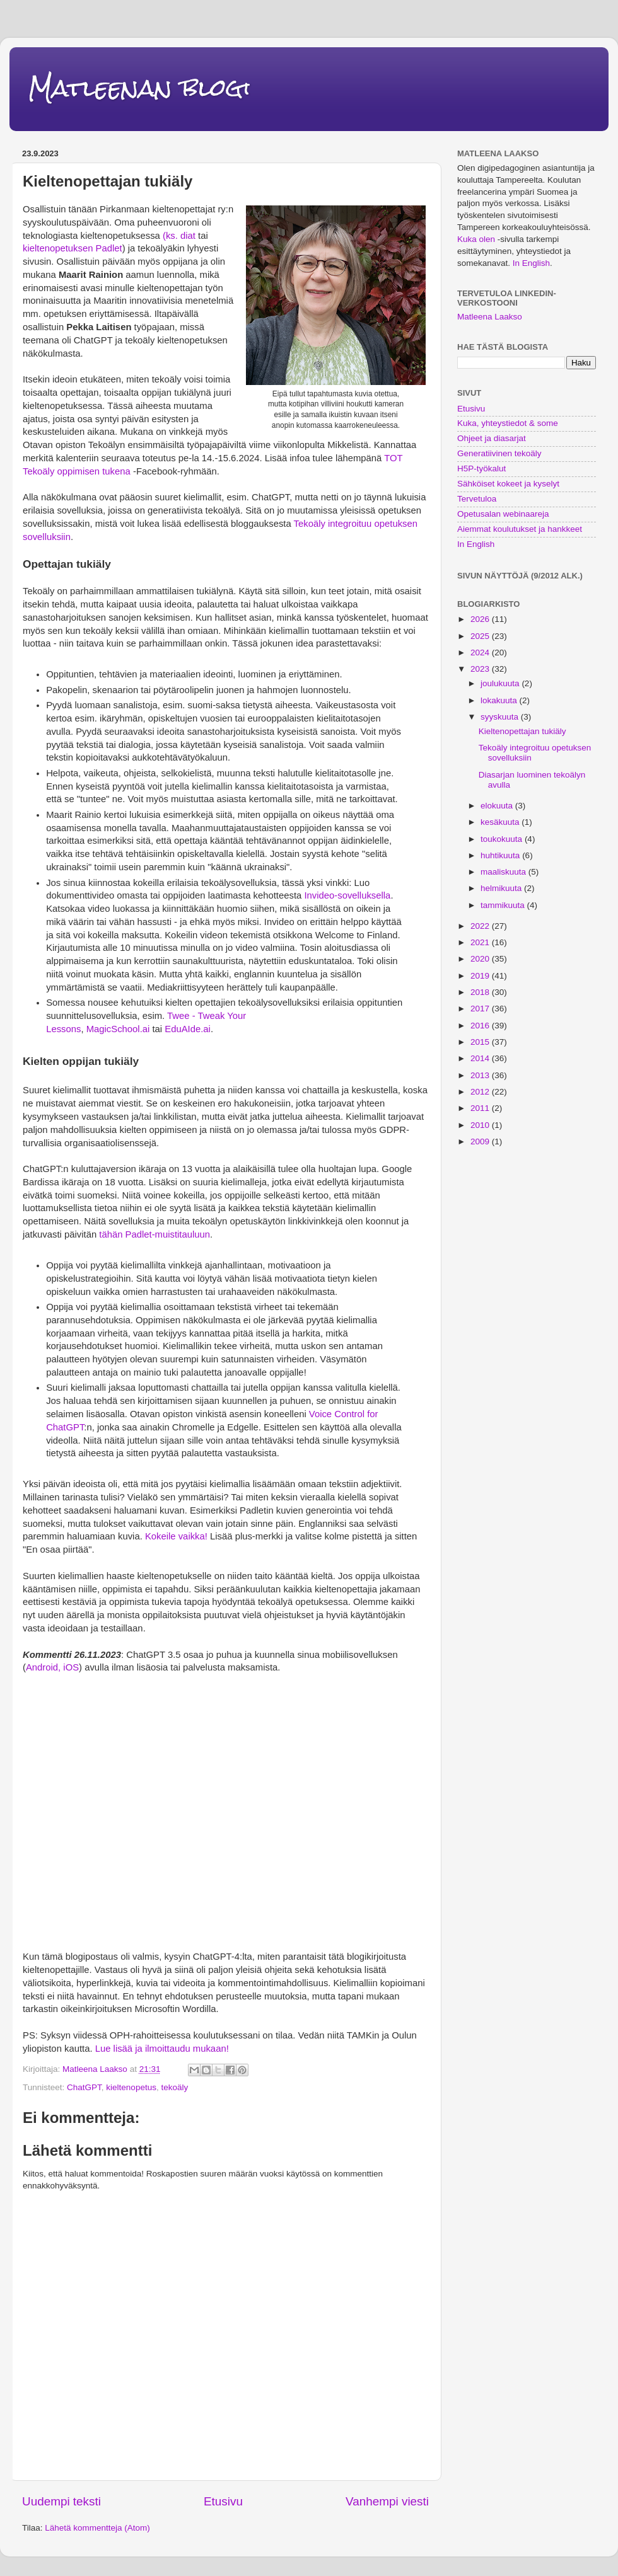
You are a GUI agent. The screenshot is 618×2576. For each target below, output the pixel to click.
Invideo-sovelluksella (347, 895)
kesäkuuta (501, 822)
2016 (481, 1025)
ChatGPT (84, 2087)
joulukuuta (501, 683)
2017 (481, 1008)
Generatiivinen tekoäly (499, 453)
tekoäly (174, 2087)
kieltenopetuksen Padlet (72, 248)
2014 (481, 1058)
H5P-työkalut (481, 468)
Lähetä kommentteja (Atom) (97, 2528)
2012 (481, 1091)
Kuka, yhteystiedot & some (507, 423)
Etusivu (223, 2501)
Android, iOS (52, 1667)
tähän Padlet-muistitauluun (154, 1234)
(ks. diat (179, 236)
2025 (481, 636)
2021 (481, 942)
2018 (481, 992)
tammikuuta (504, 905)
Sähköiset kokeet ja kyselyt (508, 483)
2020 (481, 958)
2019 (481, 975)
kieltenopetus (131, 2087)
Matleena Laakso (489, 316)
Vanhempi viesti (387, 2501)
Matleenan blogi (139, 88)
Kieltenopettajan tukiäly (522, 731)
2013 (481, 1075)
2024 (481, 652)
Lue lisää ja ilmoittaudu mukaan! (162, 2049)
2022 (481, 926)
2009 (481, 1141)
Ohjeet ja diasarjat (491, 438)
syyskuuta (501, 717)
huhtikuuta (501, 855)
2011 (481, 1108)
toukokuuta (503, 839)
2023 (481, 669)
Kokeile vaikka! (175, 1536)
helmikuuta (502, 888)
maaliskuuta (504, 872)
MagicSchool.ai (118, 1029)
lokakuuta (500, 700)
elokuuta (498, 805)
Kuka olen (476, 239)
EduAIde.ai (188, 1029)
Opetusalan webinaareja (503, 514)
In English (531, 263)
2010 (481, 1125)
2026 (481, 619)
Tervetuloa (476, 498)
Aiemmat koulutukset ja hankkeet (519, 529)
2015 (481, 1042)
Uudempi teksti (61, 2501)
